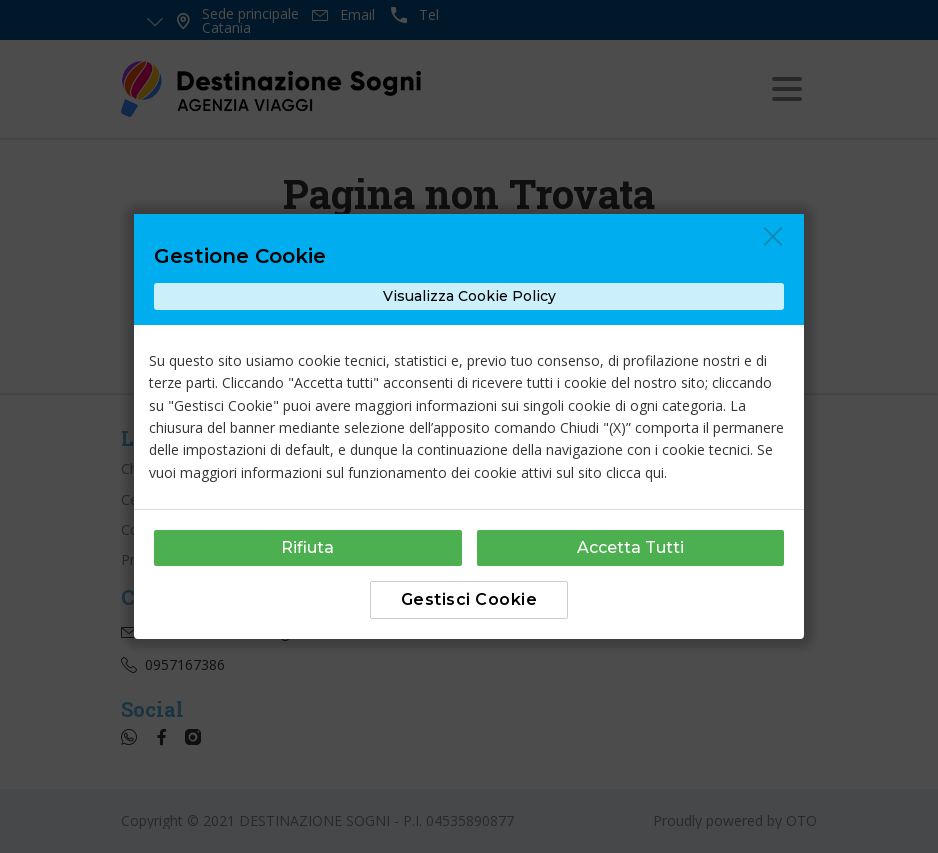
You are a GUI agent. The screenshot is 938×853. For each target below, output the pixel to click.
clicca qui (635, 472)
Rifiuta (307, 547)
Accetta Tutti (630, 547)
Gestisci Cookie (469, 599)
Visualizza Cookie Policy (469, 296)
